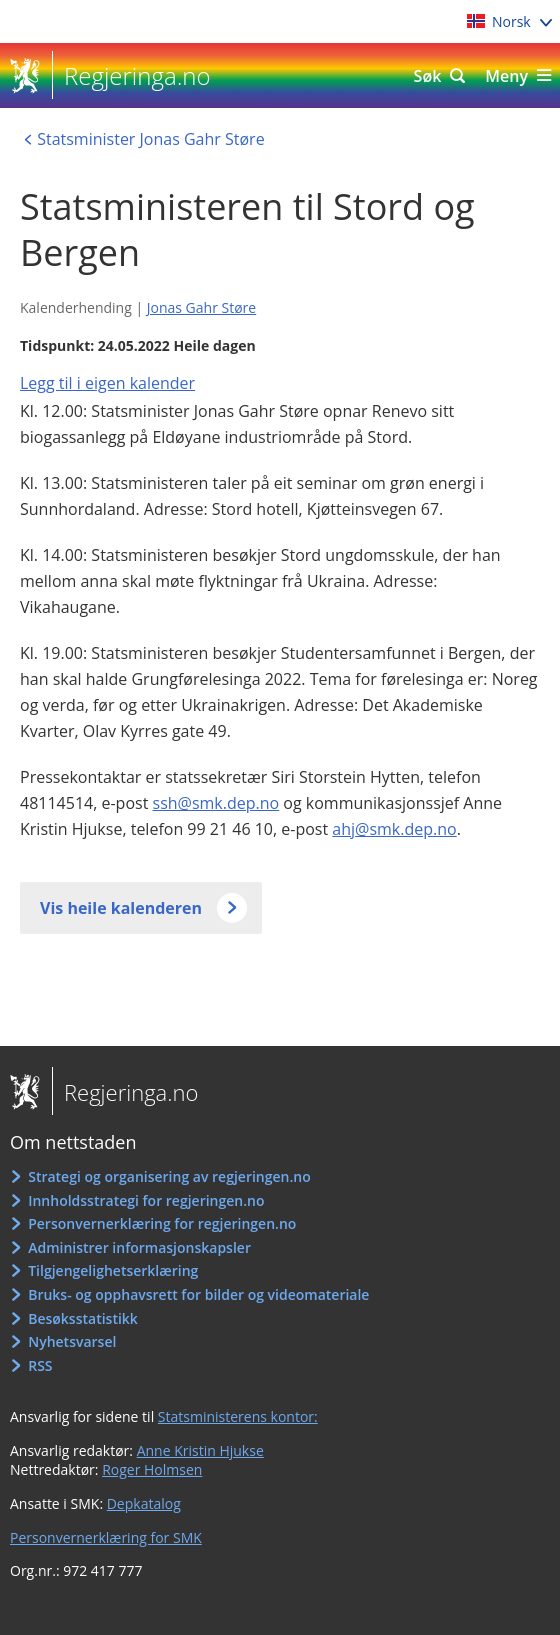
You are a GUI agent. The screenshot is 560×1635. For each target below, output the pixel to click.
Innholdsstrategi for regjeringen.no (146, 1200)
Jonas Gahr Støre (201, 307)
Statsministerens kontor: (238, 1416)
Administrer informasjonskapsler (139, 1247)
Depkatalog (144, 1503)
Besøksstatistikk (83, 1318)
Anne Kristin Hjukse (200, 1450)
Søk (428, 76)
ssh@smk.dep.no (216, 803)
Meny (506, 76)
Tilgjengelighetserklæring (113, 1270)
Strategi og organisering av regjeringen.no (169, 1176)
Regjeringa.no (131, 76)
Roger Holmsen (152, 1469)
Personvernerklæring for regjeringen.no (162, 1223)
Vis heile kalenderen (121, 908)
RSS (40, 1365)
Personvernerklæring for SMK (106, 1537)
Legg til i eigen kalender (107, 383)
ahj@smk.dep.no (394, 829)
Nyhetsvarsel (72, 1341)
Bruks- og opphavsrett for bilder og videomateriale (198, 1294)
